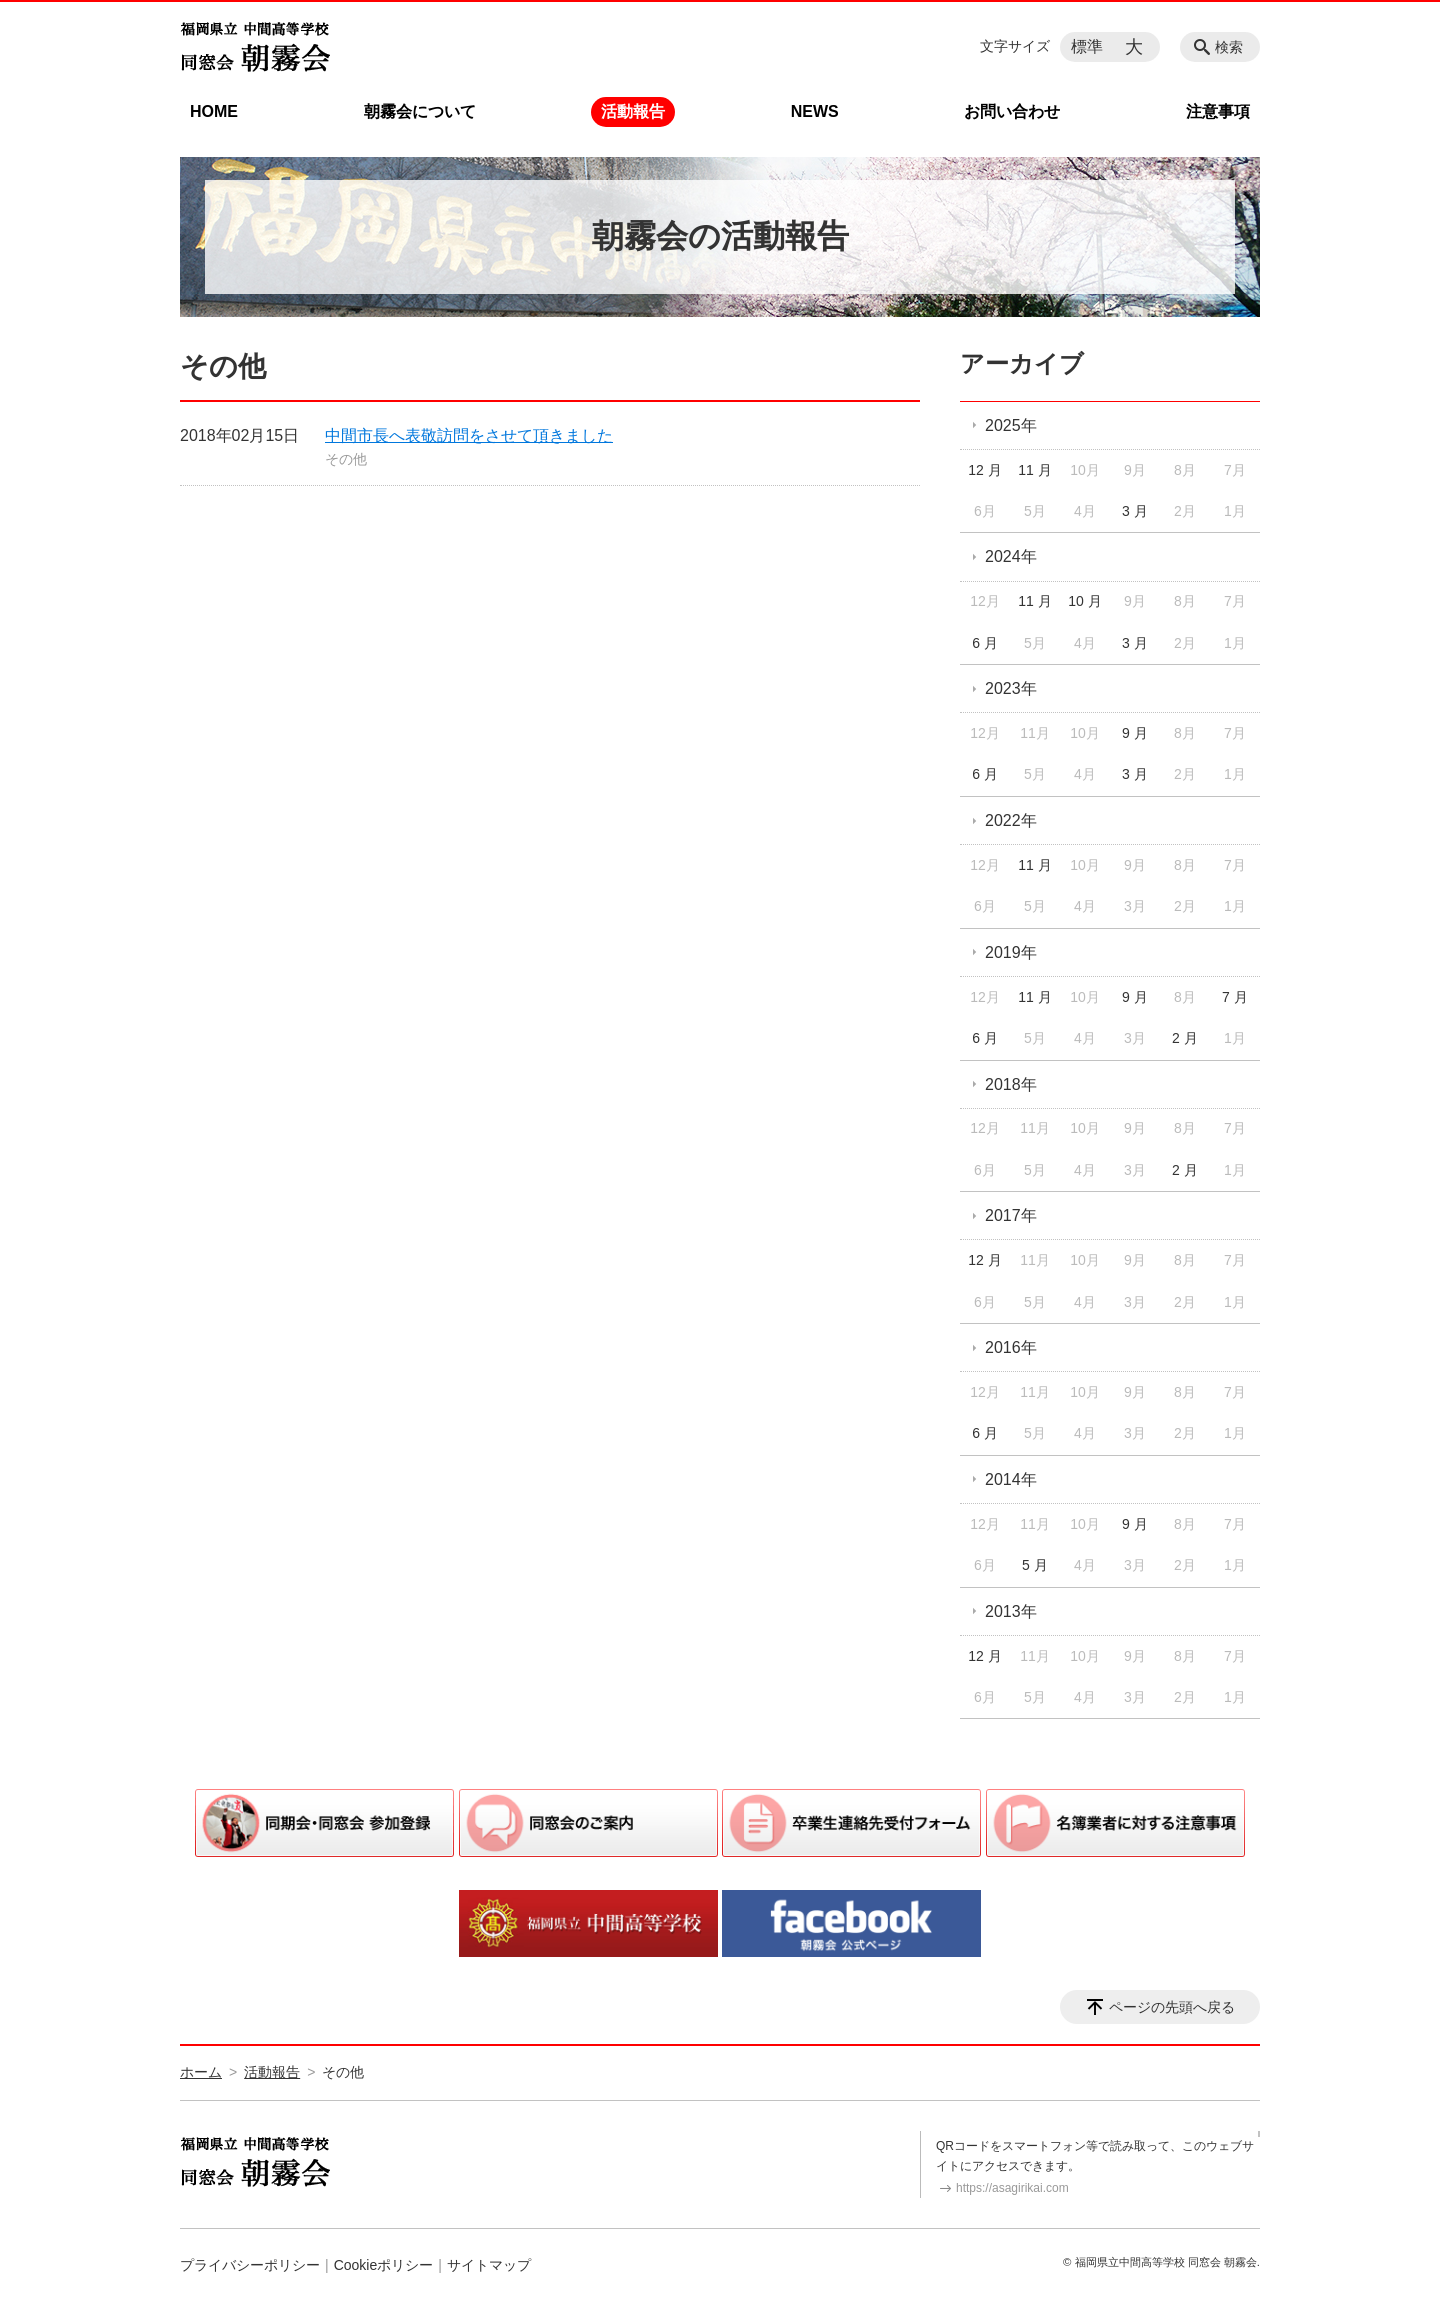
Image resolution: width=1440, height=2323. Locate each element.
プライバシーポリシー (250, 2265)
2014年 (1011, 1479)
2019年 (1011, 952)
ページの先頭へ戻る (1172, 2007)
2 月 (1185, 1038)
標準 (1087, 46)
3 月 (1135, 511)
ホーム (201, 2072)
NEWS (815, 111)
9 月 (1135, 733)
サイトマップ (489, 2265)
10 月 (1084, 601)
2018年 (1011, 1084)
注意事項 (1218, 111)
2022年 (1011, 820)
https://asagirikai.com (1012, 2188)
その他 (346, 459)
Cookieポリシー (384, 2265)
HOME (214, 111)
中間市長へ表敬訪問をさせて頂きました (469, 435)
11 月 (1034, 470)
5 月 (1035, 1565)
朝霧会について (420, 111)
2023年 (1011, 688)
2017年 (1011, 1215)
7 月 (1235, 997)
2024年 (1011, 556)
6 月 (985, 643)
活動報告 (633, 111)
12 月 (984, 470)
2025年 (1011, 425)
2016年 (1011, 1347)
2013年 (1011, 1611)
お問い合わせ (1012, 111)
